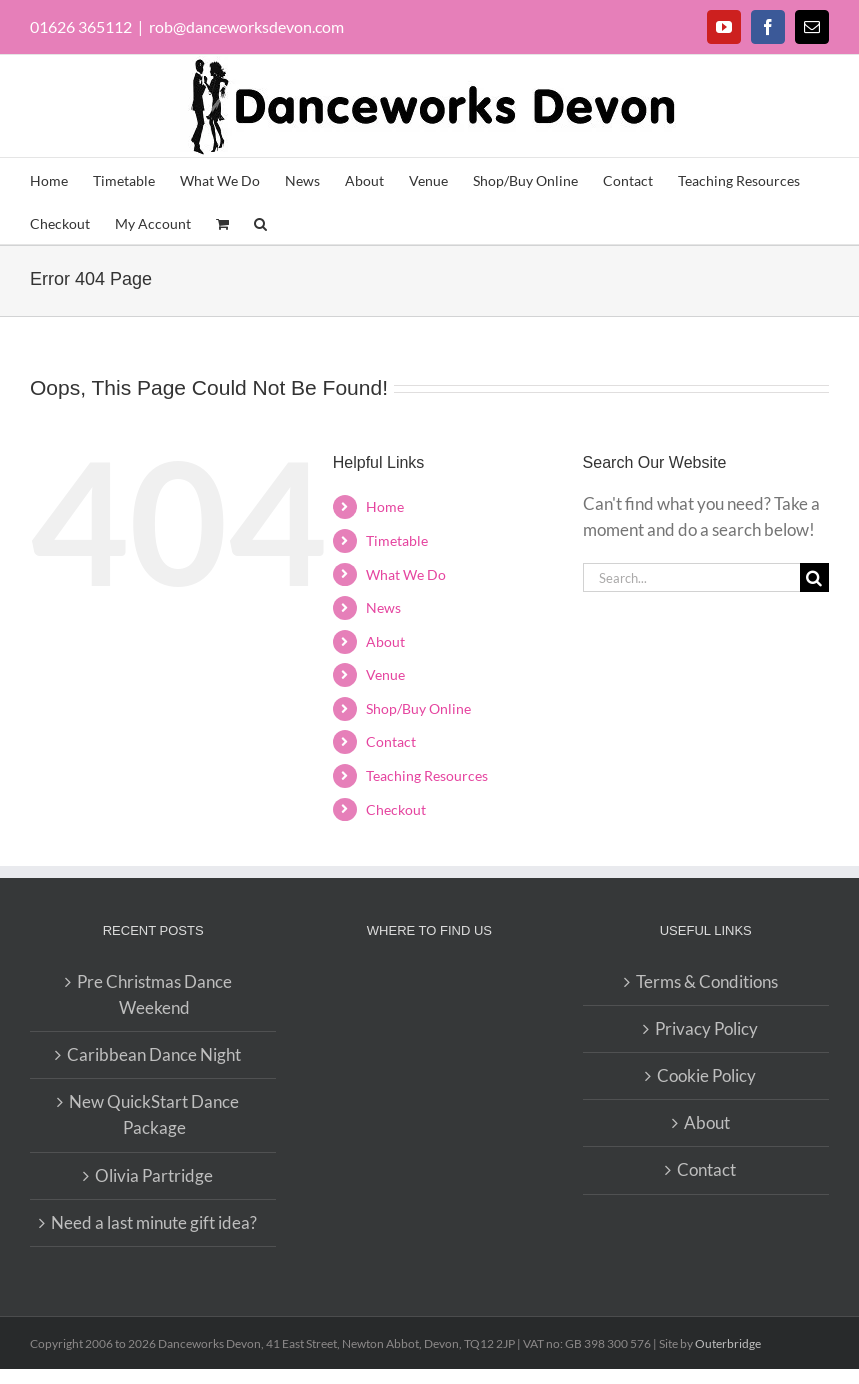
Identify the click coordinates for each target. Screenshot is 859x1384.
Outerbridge (728, 1343)
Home (385, 506)
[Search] (814, 577)
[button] (260, 222)
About (385, 641)
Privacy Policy (706, 1028)
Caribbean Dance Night (154, 1054)
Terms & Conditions (707, 981)
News (383, 607)
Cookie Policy (706, 1075)
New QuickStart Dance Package (154, 1114)
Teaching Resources (427, 775)
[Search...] (691, 577)
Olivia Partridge (154, 1175)
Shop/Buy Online (418, 708)
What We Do (406, 574)
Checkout (396, 809)
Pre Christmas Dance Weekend (154, 994)
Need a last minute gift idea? (154, 1222)
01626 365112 (81, 26)
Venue (385, 674)
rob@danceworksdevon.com (246, 26)
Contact (391, 741)
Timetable (397, 540)
